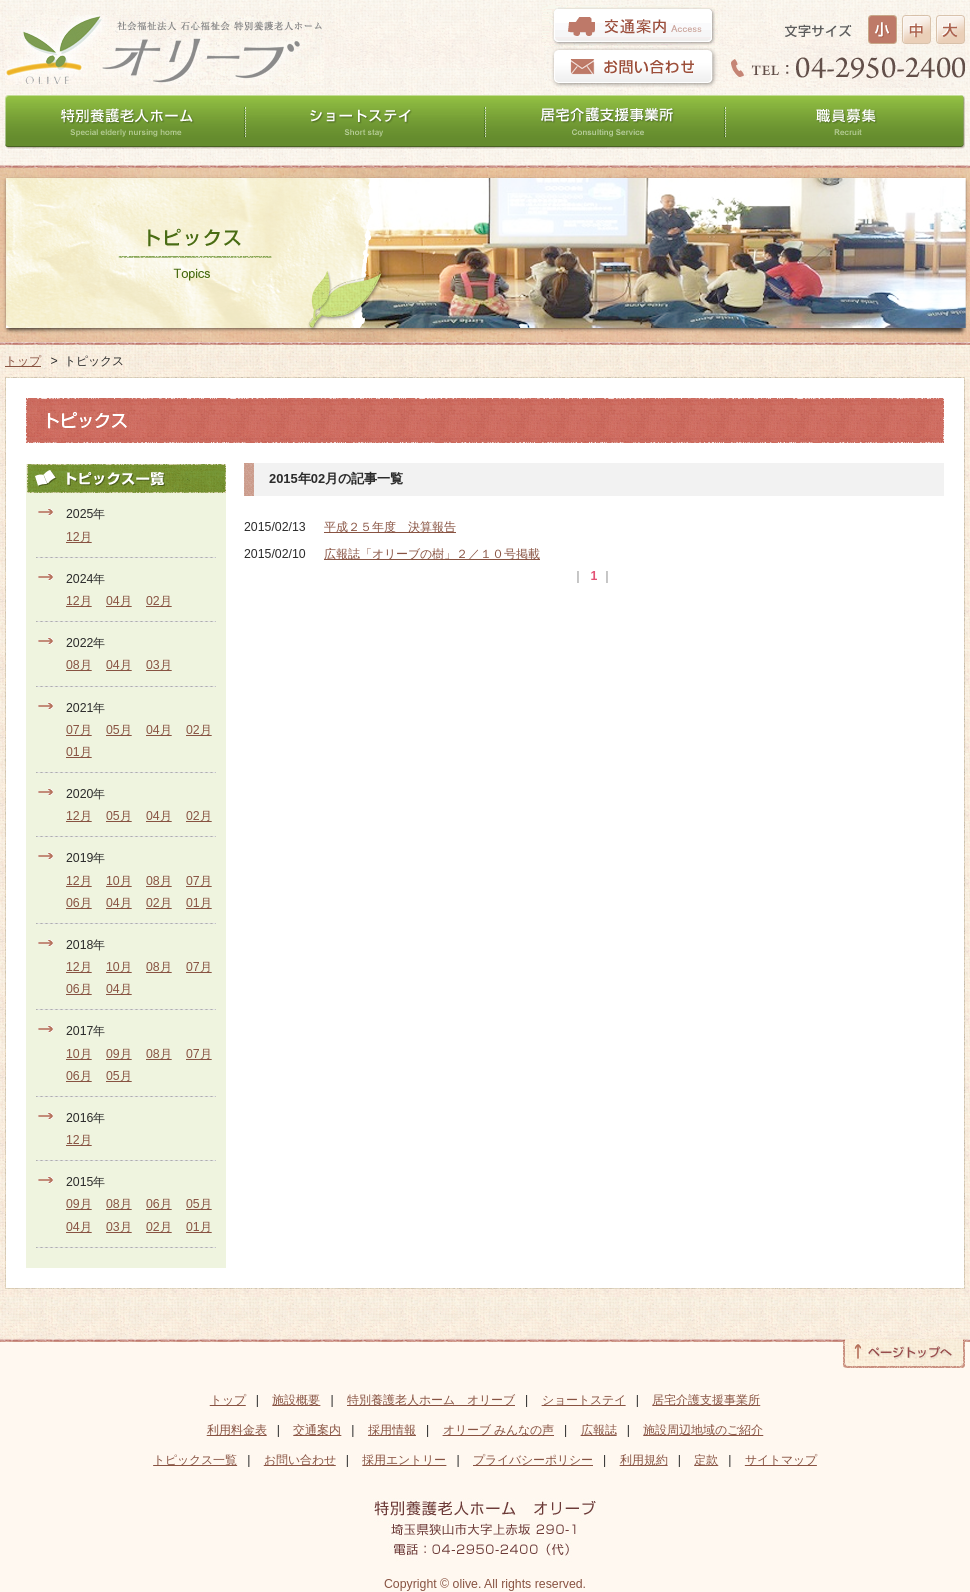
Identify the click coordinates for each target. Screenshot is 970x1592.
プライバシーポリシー (533, 1460)
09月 (119, 1054)
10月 (119, 881)
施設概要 (296, 1400)
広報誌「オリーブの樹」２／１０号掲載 (432, 554)
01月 (79, 752)
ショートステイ (584, 1400)
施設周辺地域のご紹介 (703, 1430)
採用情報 (392, 1430)
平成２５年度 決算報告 (390, 527)
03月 (159, 665)
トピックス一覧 (195, 1460)
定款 (706, 1460)
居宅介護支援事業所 (706, 1400)
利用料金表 (237, 1430)
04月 (119, 601)
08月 (79, 665)
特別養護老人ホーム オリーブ (431, 1400)
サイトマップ (781, 1460)
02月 (159, 601)
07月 (79, 730)
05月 (119, 730)
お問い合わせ (300, 1460)
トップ (23, 361)
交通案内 (317, 1430)
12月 (79, 537)
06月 (79, 903)
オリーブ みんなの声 (498, 1430)
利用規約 (644, 1460)
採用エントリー (404, 1460)
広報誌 (599, 1430)
